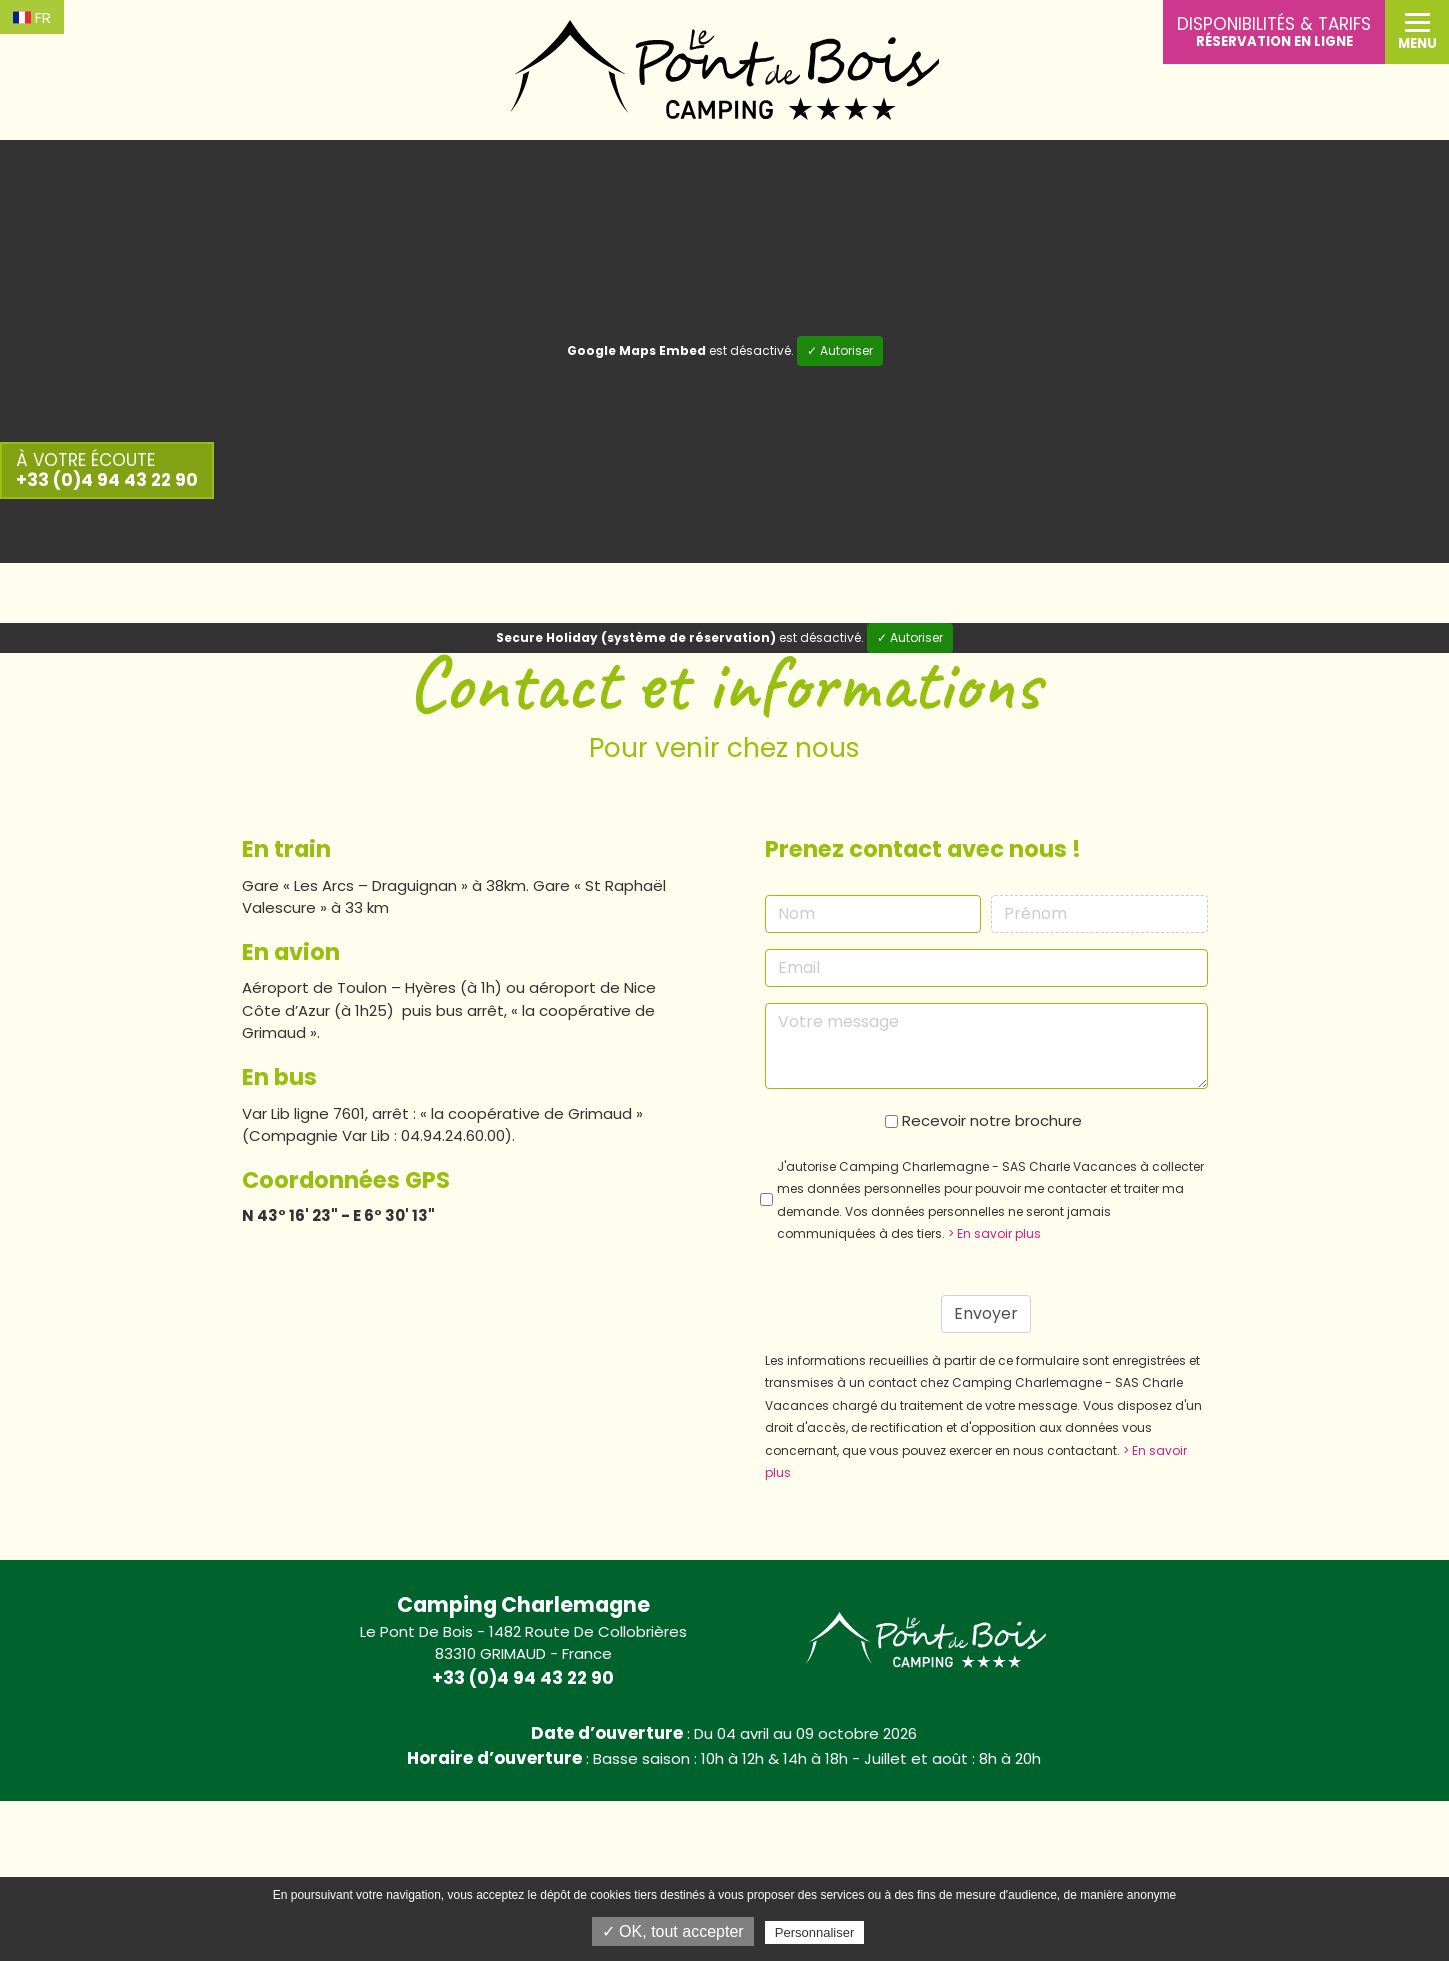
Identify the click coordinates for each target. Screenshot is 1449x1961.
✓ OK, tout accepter (673, 1931)
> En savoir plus (994, 1233)
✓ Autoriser (840, 350)
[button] (1417, 32)
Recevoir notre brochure (992, 1120)
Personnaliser (815, 1932)
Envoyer (986, 1313)
